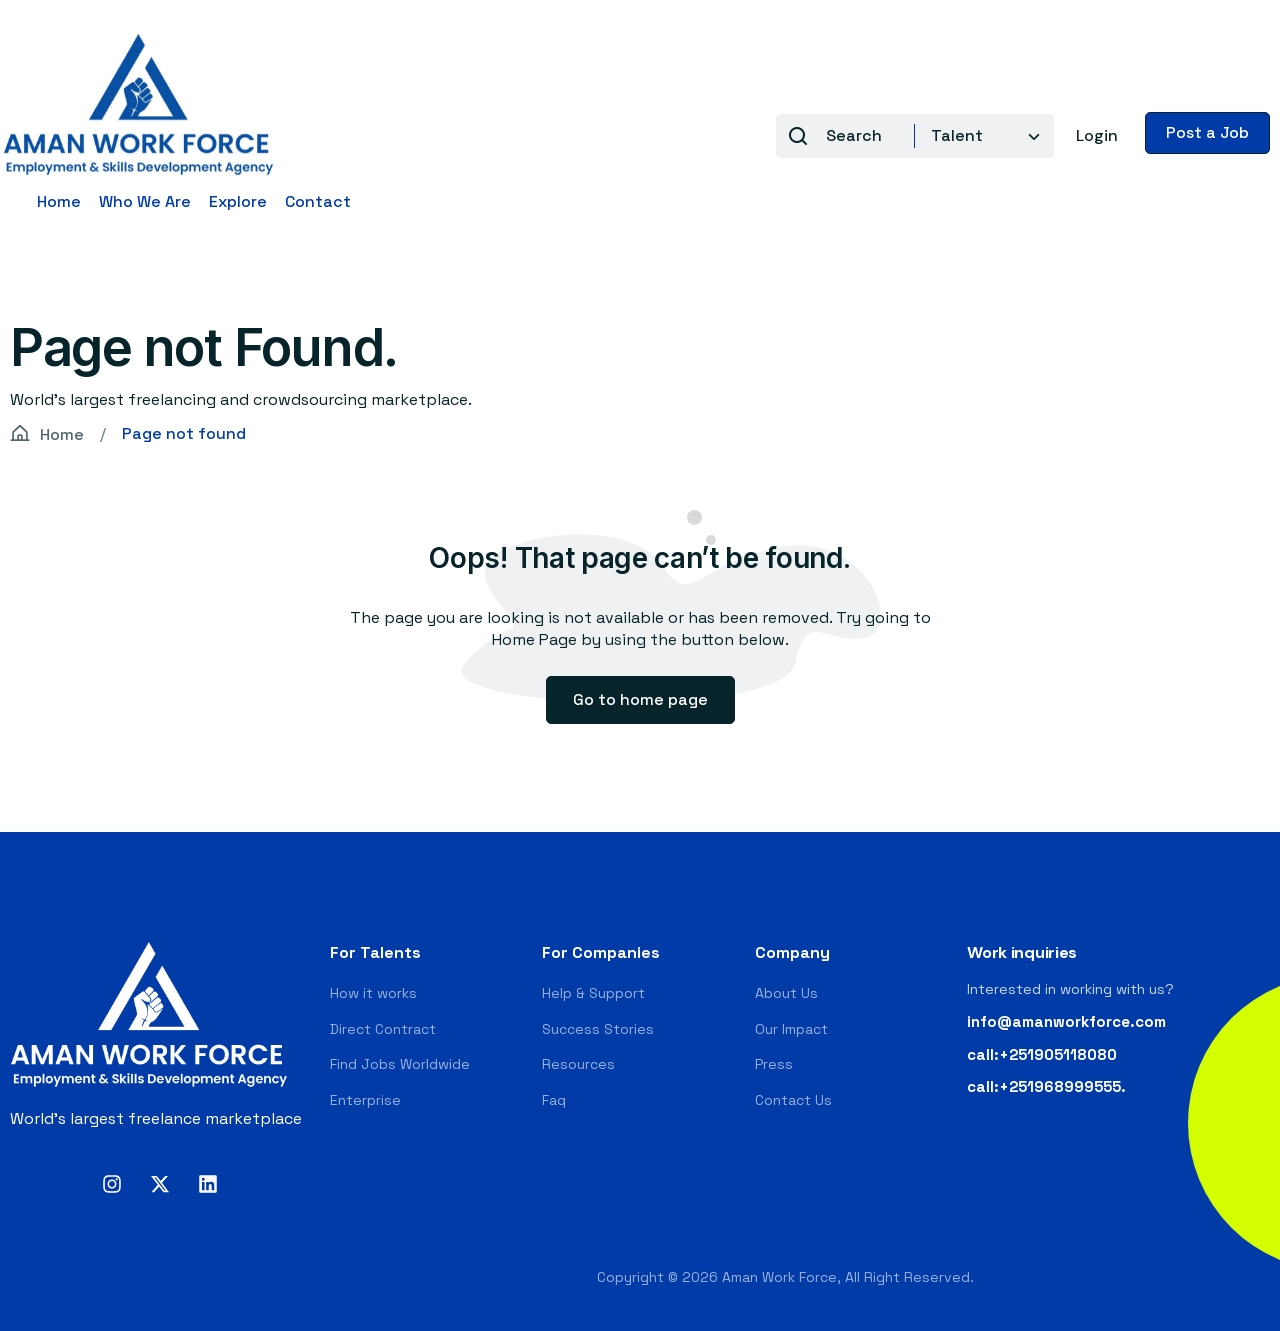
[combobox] (979, 136)
